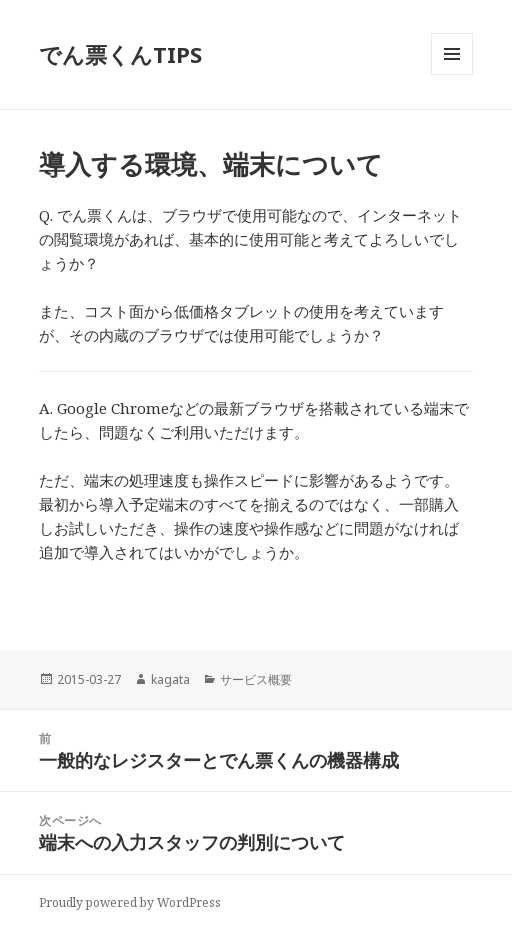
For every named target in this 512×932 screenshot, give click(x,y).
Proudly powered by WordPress (130, 902)
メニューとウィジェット (452, 74)
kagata (170, 679)
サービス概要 (256, 679)
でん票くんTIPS (120, 54)
